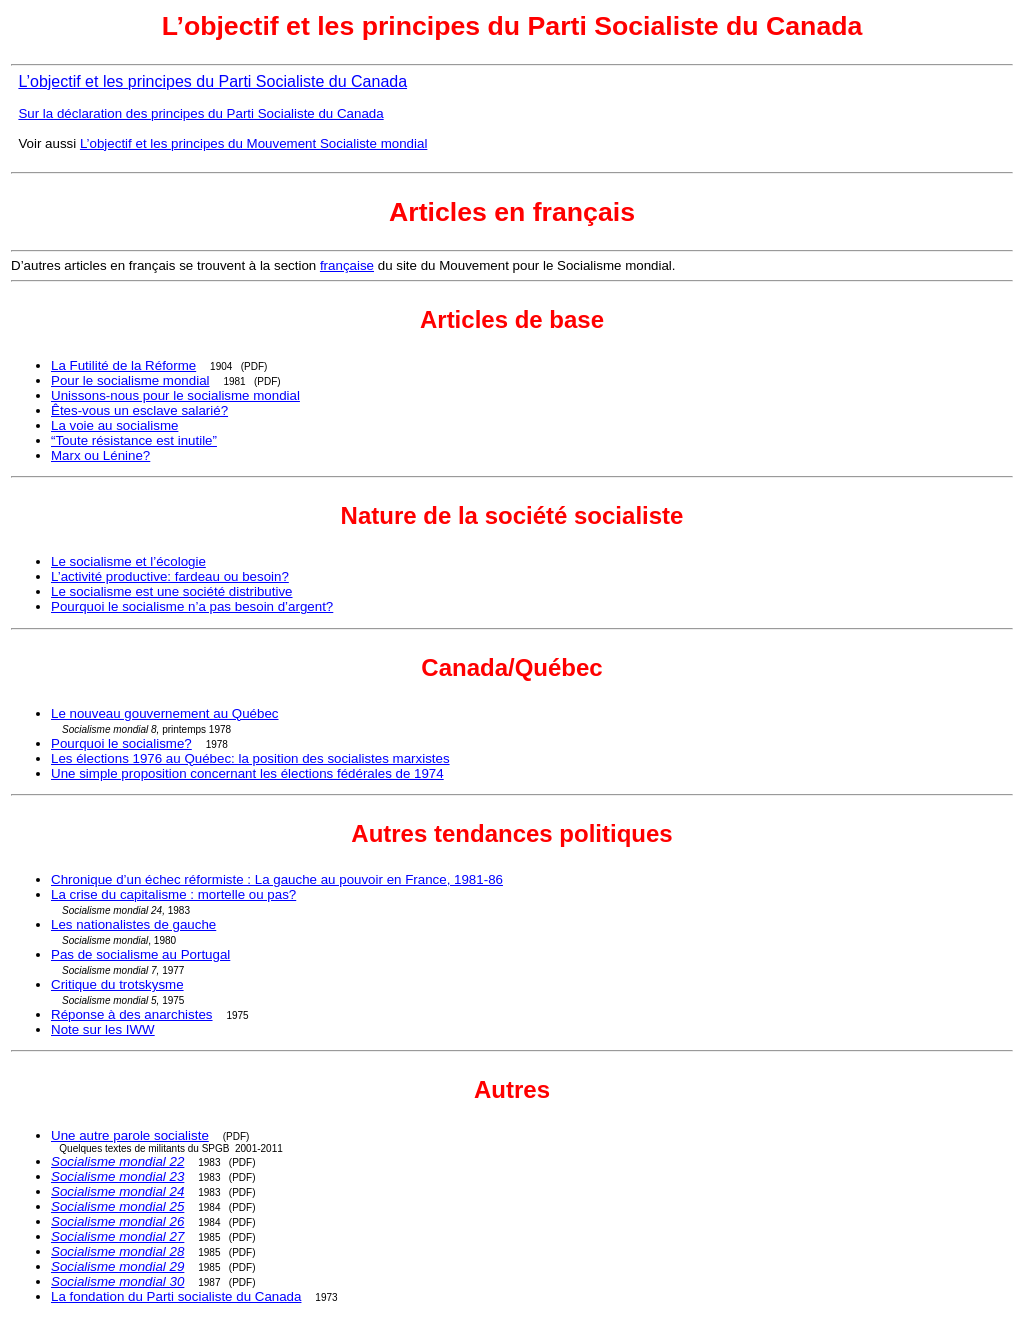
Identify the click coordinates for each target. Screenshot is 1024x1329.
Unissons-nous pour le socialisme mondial (175, 395)
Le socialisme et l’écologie (128, 561)
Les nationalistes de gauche (133, 924)
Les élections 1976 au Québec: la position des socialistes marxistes (250, 758)
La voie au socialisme (114, 425)
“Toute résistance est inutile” (134, 440)
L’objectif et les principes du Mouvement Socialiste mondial (253, 143)
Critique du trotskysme (117, 984)
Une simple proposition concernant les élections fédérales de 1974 (247, 773)
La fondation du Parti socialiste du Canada (176, 1296)
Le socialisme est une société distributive (172, 591)
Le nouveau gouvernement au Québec (165, 713)
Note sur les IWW (103, 1029)
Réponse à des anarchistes (132, 1014)
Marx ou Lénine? (100, 455)
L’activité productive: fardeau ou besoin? (170, 576)
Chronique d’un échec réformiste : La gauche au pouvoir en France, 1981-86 (277, 879)
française (347, 265)
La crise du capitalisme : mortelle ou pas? (173, 894)
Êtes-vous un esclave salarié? (139, 410)
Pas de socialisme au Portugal (140, 954)
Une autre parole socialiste (130, 1135)
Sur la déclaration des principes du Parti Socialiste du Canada (200, 113)
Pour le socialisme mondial (130, 380)
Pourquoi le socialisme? (121, 743)
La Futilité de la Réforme (123, 365)
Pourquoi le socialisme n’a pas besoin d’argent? (192, 606)
